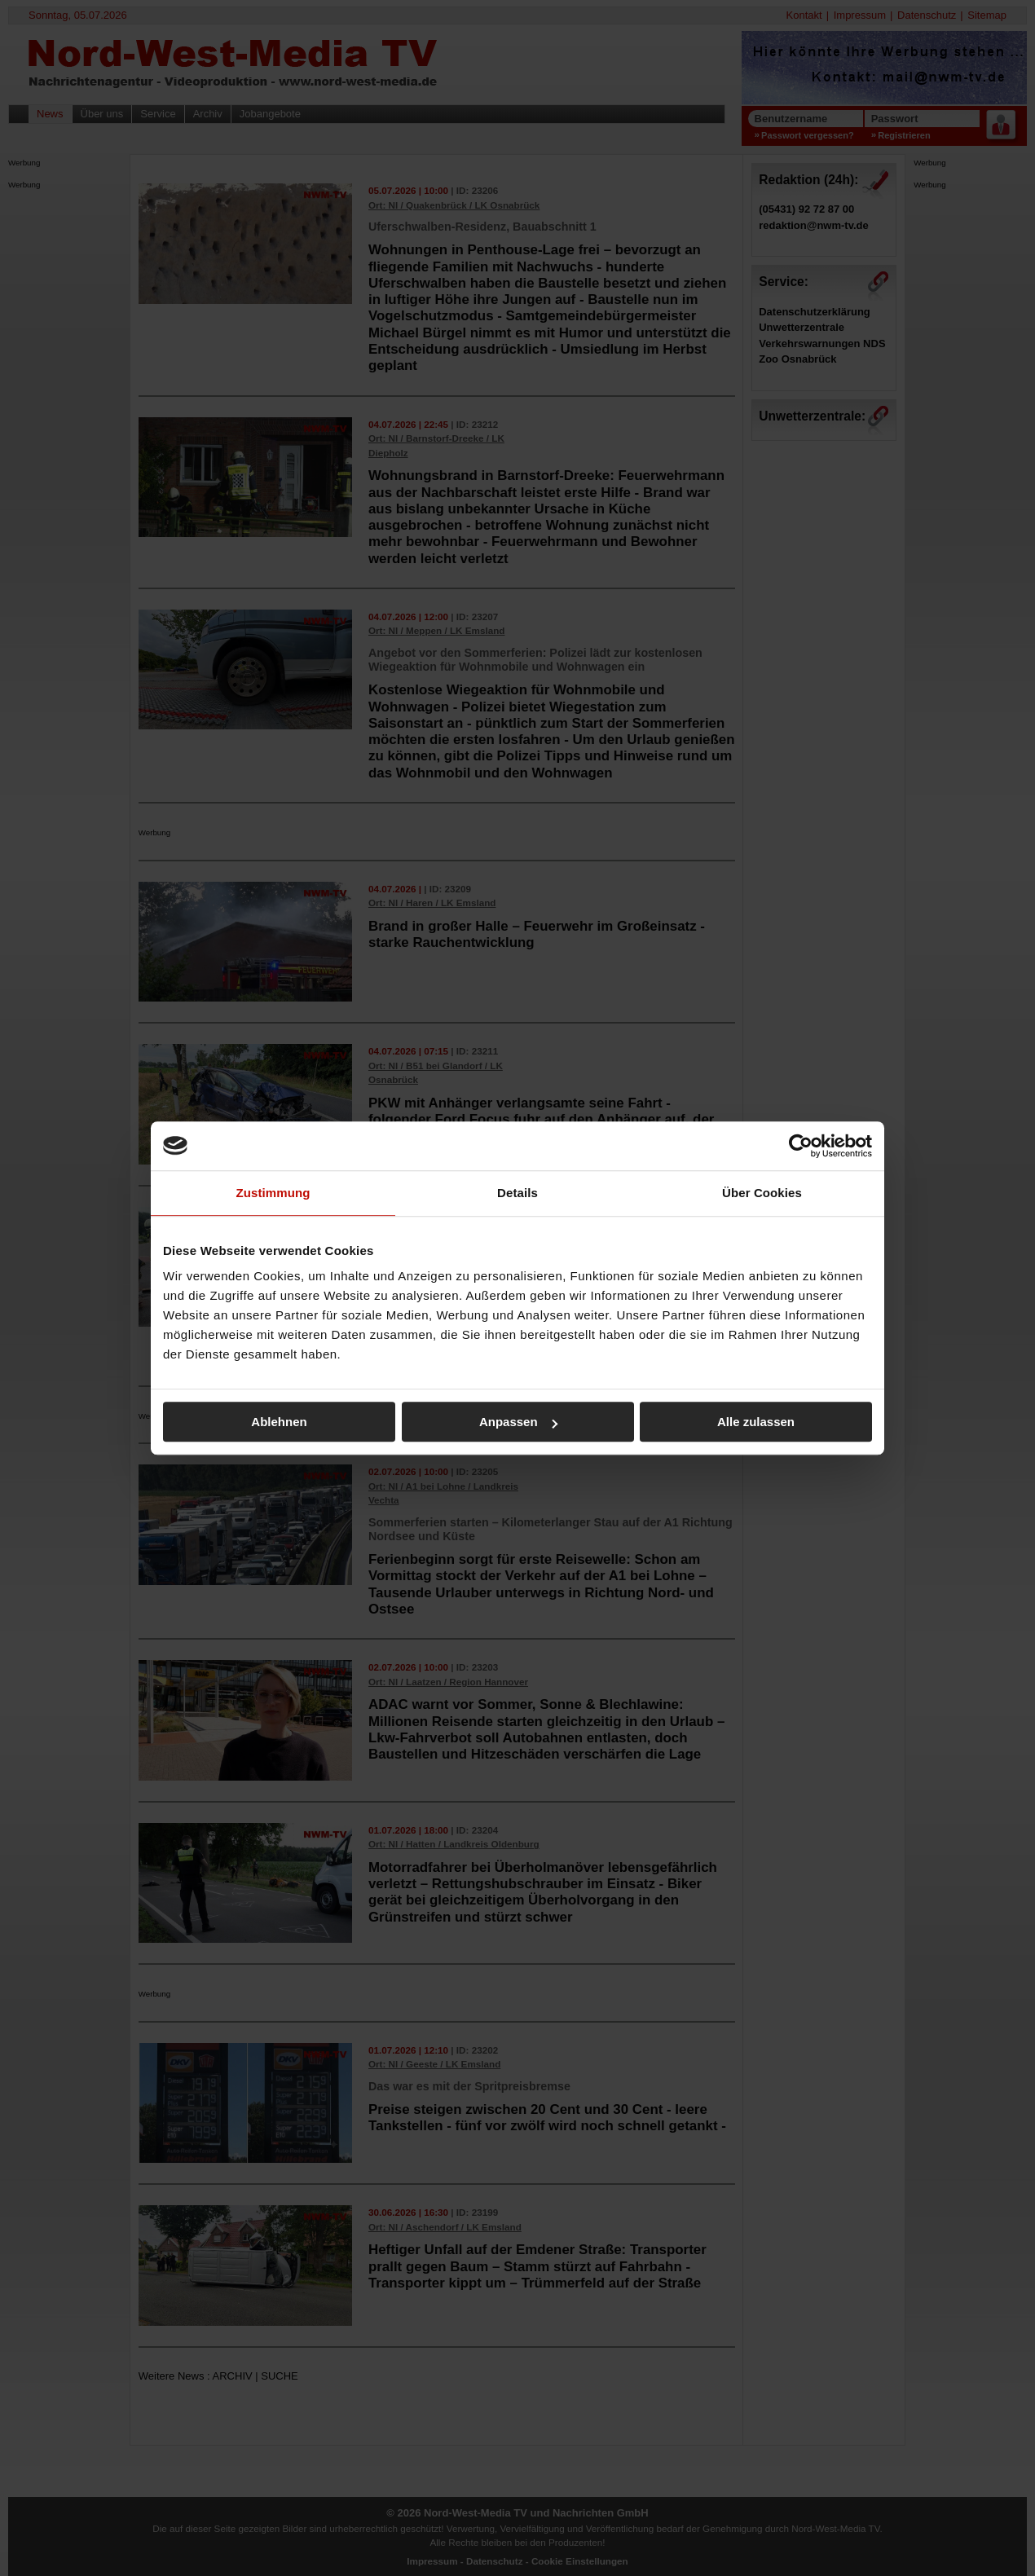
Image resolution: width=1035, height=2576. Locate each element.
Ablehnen (278, 1422)
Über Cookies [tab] (762, 1193)
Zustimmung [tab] (273, 1193)
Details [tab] (517, 1193)
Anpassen (518, 1422)
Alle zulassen (756, 1422)
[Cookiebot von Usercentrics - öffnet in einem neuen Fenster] (800, 1146)
